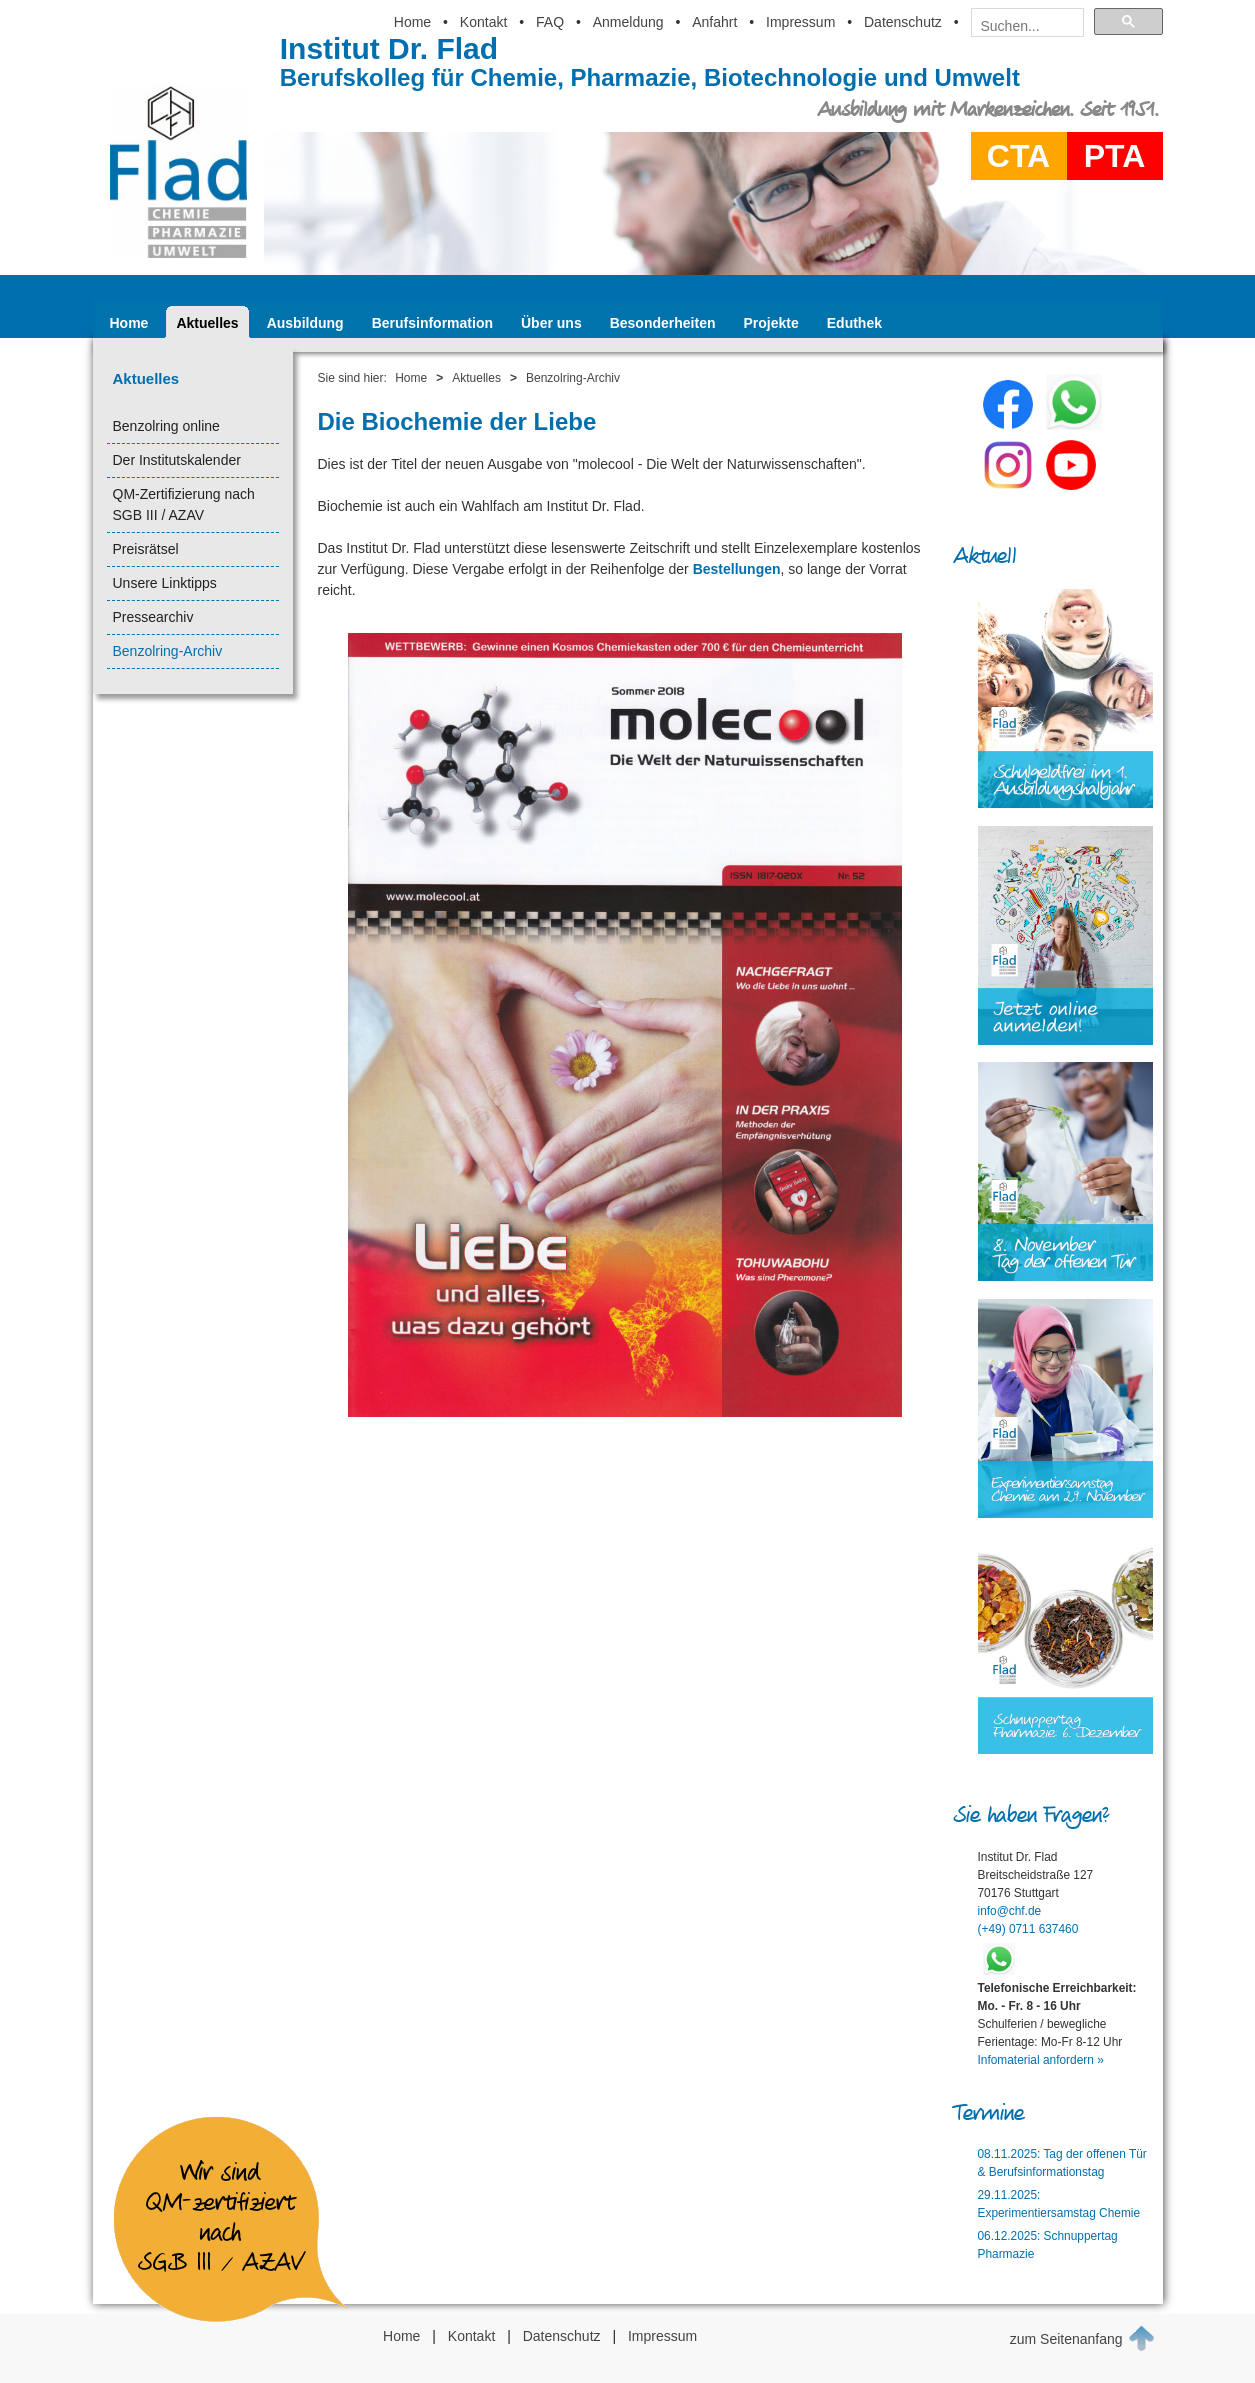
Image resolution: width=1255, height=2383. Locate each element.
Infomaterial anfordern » (1041, 2060)
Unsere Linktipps (165, 583)
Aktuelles (207, 323)
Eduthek (854, 323)
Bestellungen (737, 569)
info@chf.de (1010, 1911)
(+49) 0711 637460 (1028, 1929)
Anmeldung (628, 22)
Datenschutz (903, 22)
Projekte (771, 323)
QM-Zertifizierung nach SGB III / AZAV (184, 504)
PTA (1115, 156)
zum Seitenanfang (1082, 2338)
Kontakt (483, 22)
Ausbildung (305, 323)
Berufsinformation (432, 323)
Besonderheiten (663, 323)
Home (412, 22)
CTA (1018, 156)
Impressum (800, 22)
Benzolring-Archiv (168, 651)
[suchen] (1021, 26)
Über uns (551, 323)
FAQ (550, 22)
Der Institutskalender (177, 460)
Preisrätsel (146, 549)
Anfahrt (714, 22)
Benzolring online (166, 426)
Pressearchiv (153, 617)
